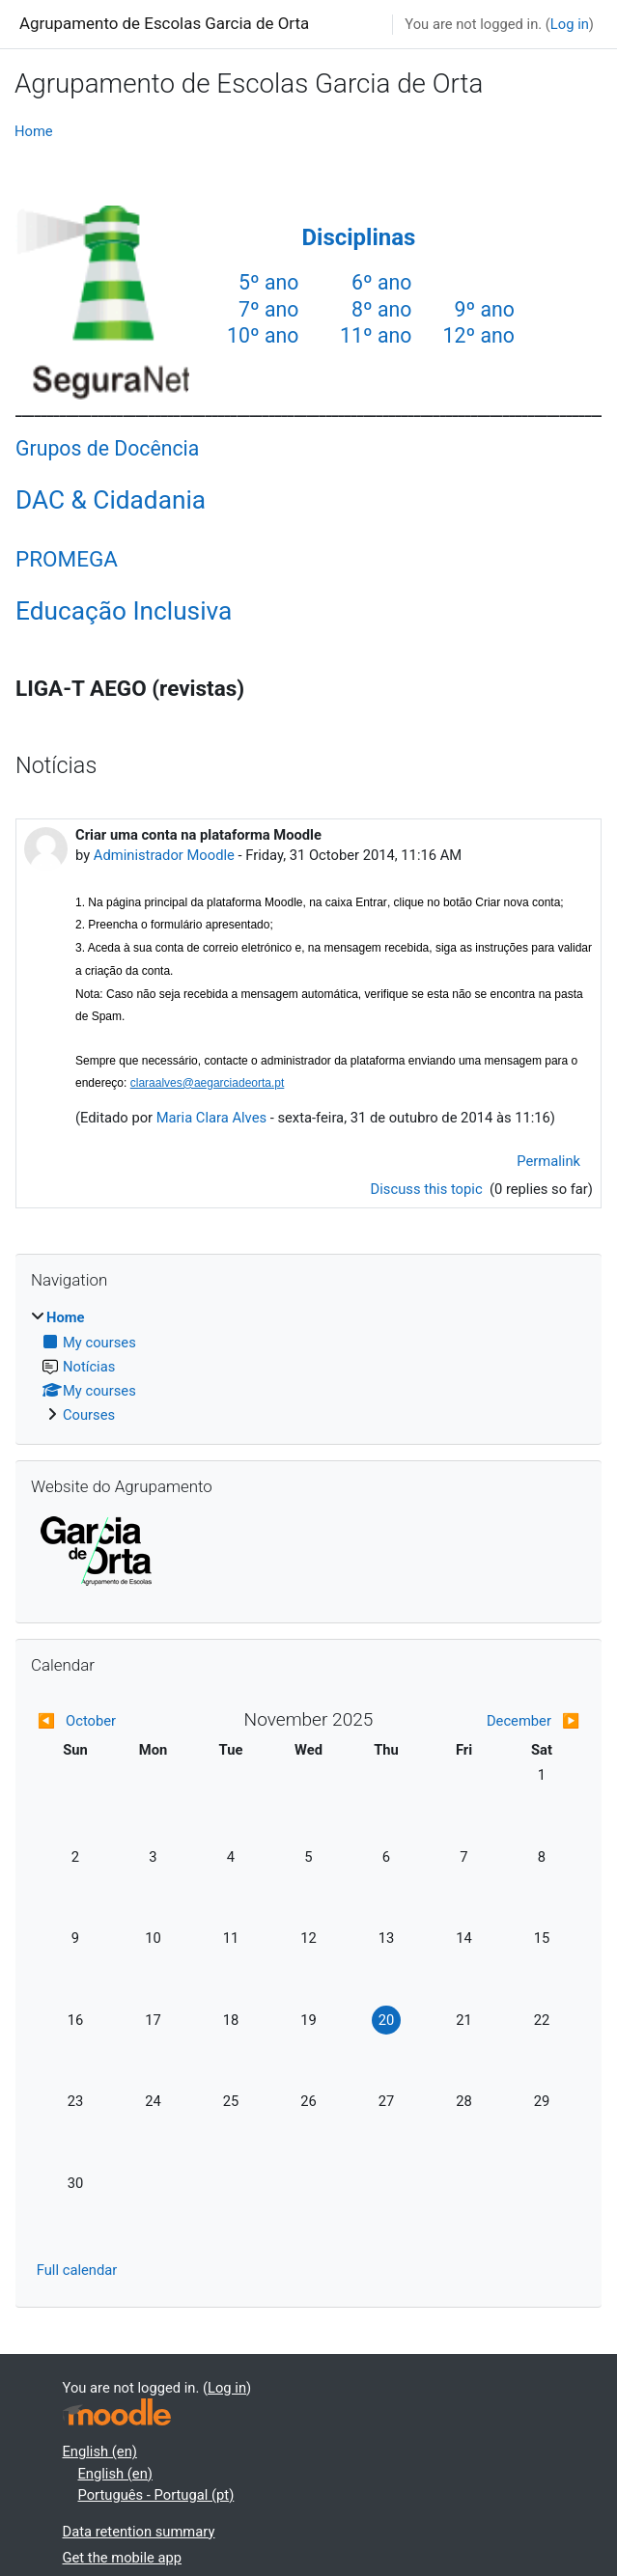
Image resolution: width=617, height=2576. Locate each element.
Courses (89, 1415)
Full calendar (77, 2270)
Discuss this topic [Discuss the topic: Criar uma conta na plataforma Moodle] (429, 1189)
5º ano (268, 282)
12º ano (479, 335)
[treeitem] (308, 1366)
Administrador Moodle (164, 855)
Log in (569, 24)
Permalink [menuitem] (548, 1161)
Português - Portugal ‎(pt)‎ (156, 2495)
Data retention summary (139, 2531)
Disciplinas (358, 237)
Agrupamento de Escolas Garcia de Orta (164, 23)
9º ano (485, 309)
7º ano (268, 309)
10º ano (262, 335)
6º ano (381, 282)
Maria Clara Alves (211, 1117)
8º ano (381, 309)
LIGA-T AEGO (81, 688)
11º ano (375, 335)
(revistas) (196, 688)
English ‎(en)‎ (100, 2451)
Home (33, 131)
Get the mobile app (122, 2557)
